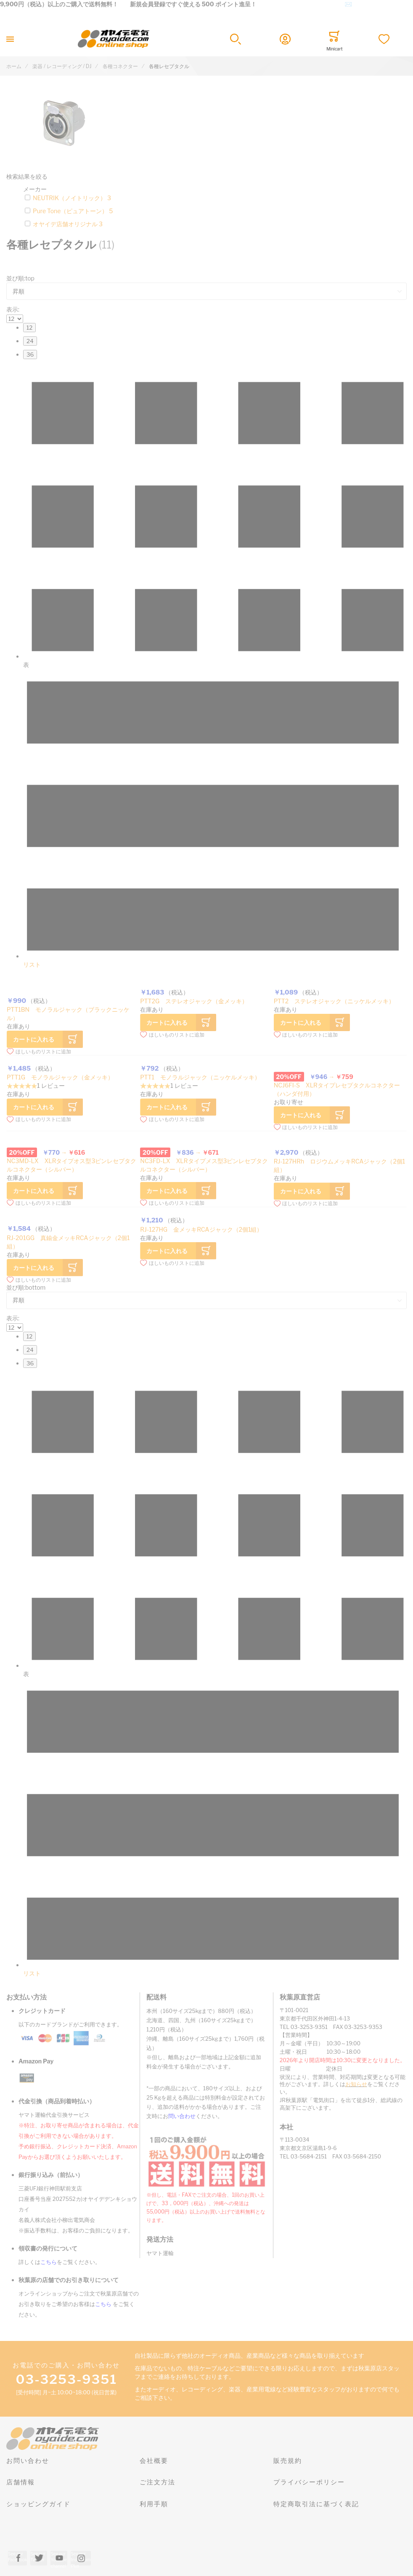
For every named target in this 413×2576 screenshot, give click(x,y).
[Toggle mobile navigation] (10, 38)
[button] (235, 39)
